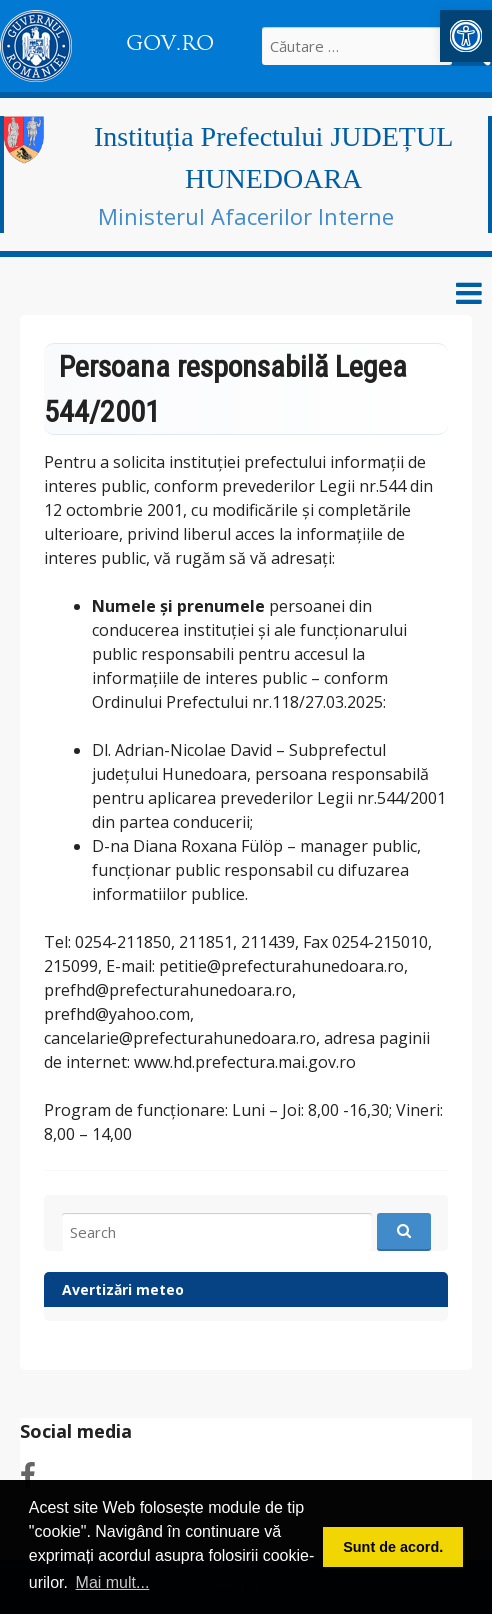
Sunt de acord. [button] (393, 1547)
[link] (466, 36)
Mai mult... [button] (113, 1582)
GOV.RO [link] (170, 43)
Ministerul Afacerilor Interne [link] (246, 216)
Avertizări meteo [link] (123, 1289)
